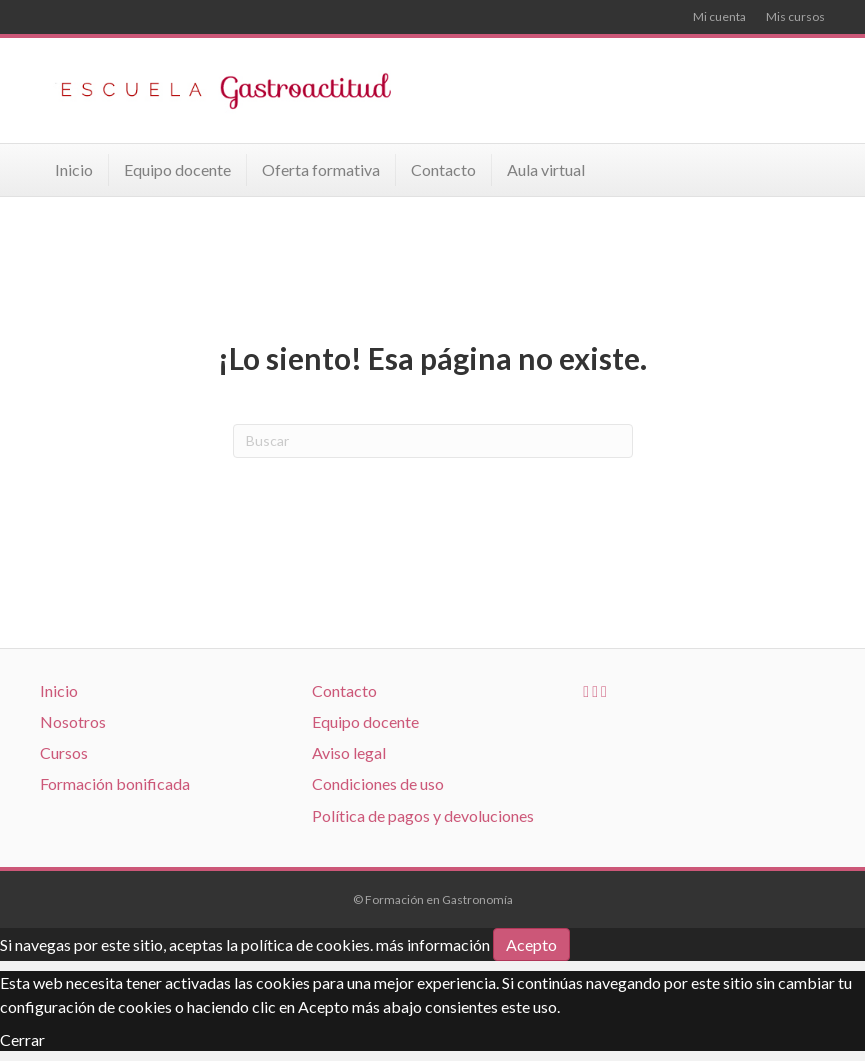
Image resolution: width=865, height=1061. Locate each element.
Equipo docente (177, 169)
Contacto (443, 169)
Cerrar (22, 1039)
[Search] (433, 441)
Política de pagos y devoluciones (423, 815)
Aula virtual (546, 169)
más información (433, 944)
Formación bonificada (115, 783)
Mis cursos (795, 16)
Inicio (74, 169)
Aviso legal (349, 752)
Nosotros (73, 721)
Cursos (64, 752)
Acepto (531, 944)
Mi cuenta (719, 16)
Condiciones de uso (378, 783)
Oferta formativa (321, 169)
